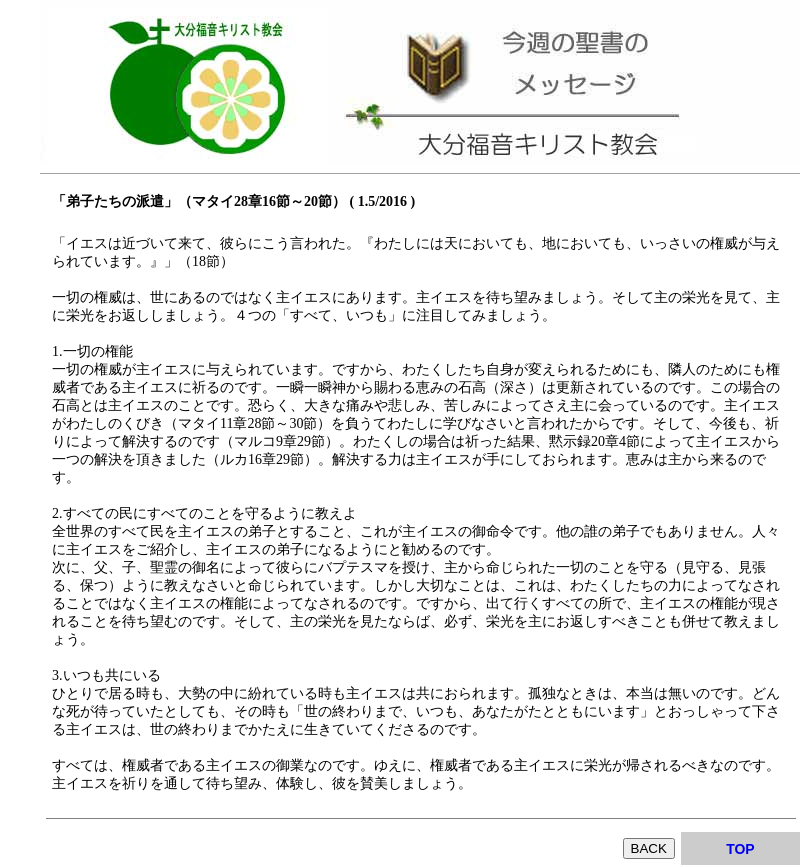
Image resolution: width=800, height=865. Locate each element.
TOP (740, 849)
